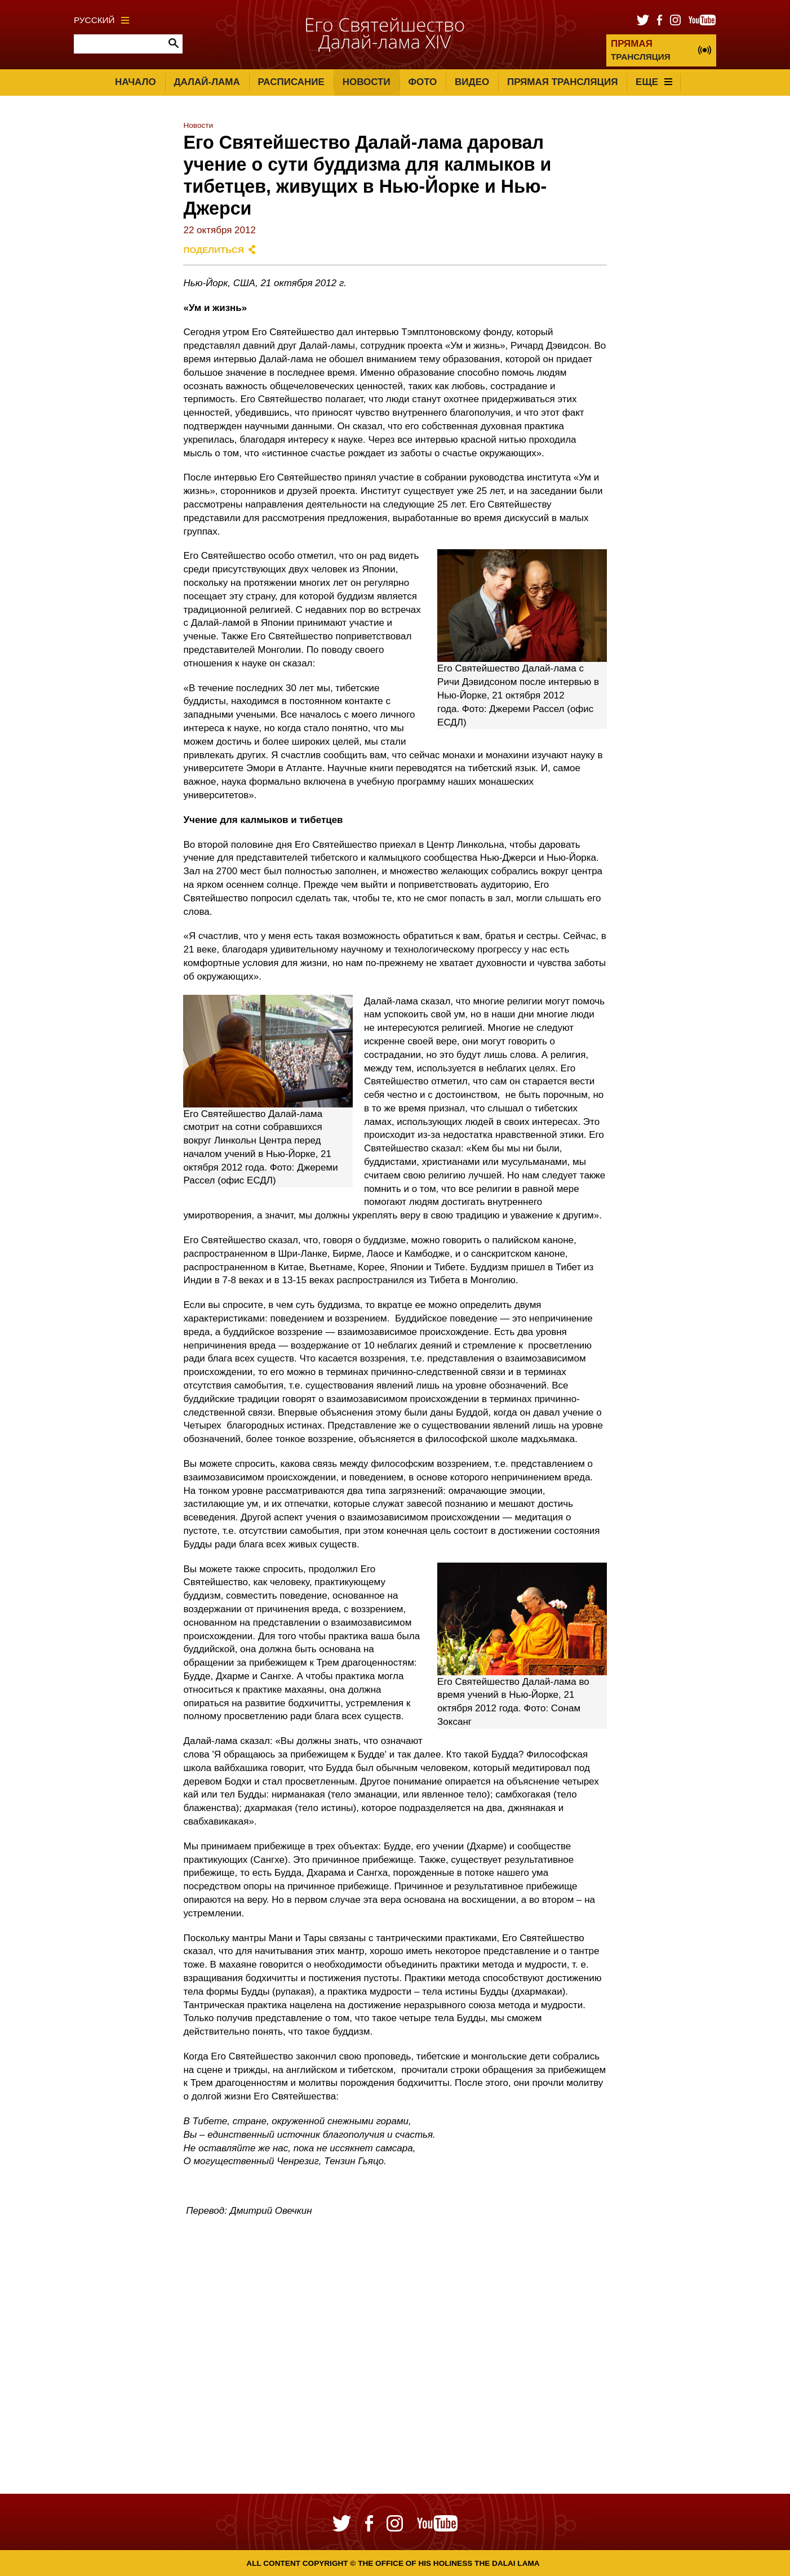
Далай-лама (206, 82)
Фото (422, 82)
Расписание (291, 82)
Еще (654, 82)
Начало (135, 82)
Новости (366, 82)
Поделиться (213, 250)
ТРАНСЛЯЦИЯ (641, 49)
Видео (472, 82)
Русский (101, 20)
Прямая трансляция (562, 82)
